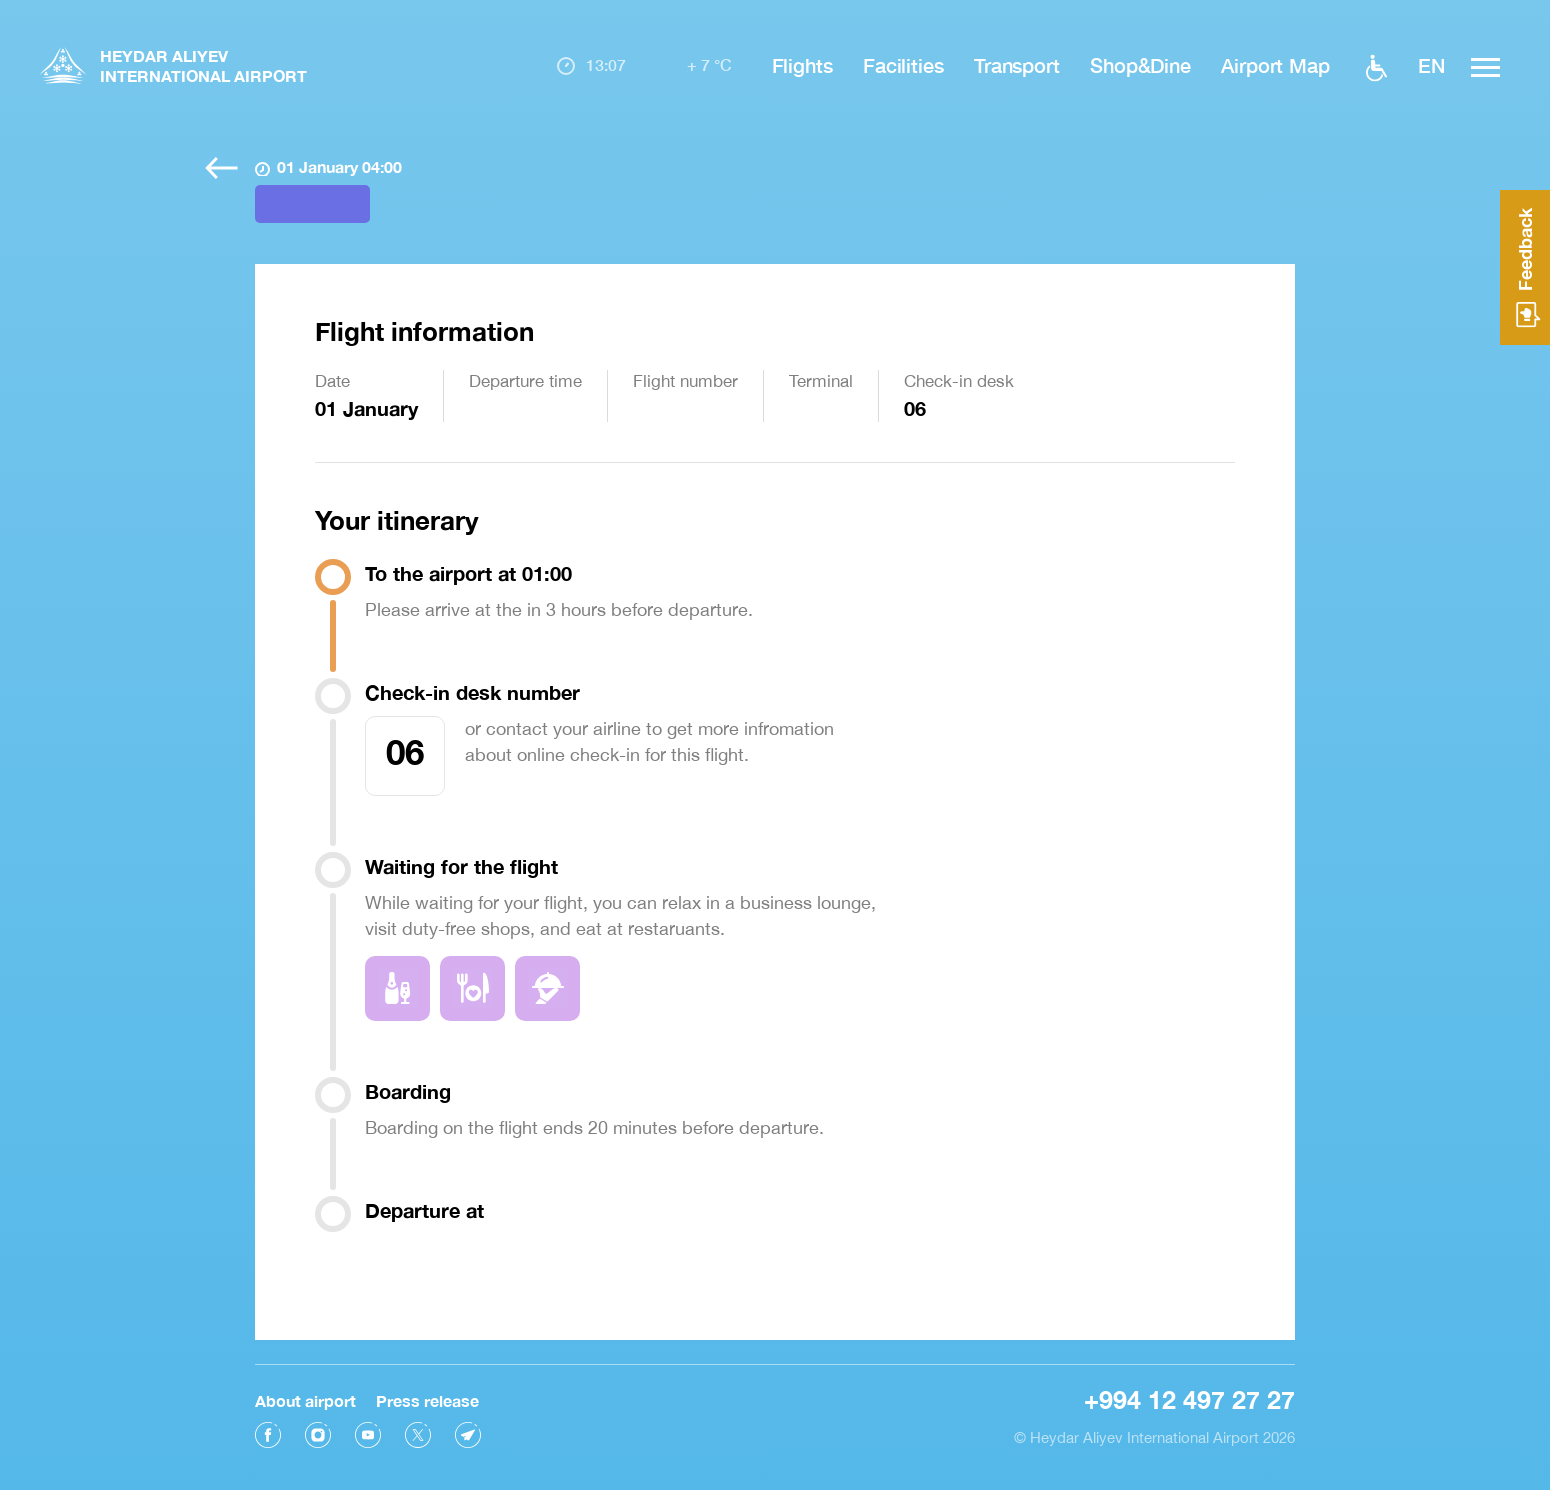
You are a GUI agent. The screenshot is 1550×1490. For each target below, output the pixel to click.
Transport (1017, 65)
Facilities (903, 65)
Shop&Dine (1140, 65)
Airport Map (1275, 65)
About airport (305, 1396)
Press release (427, 1396)
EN (1431, 65)
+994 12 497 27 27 (1189, 1395)
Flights (802, 65)
